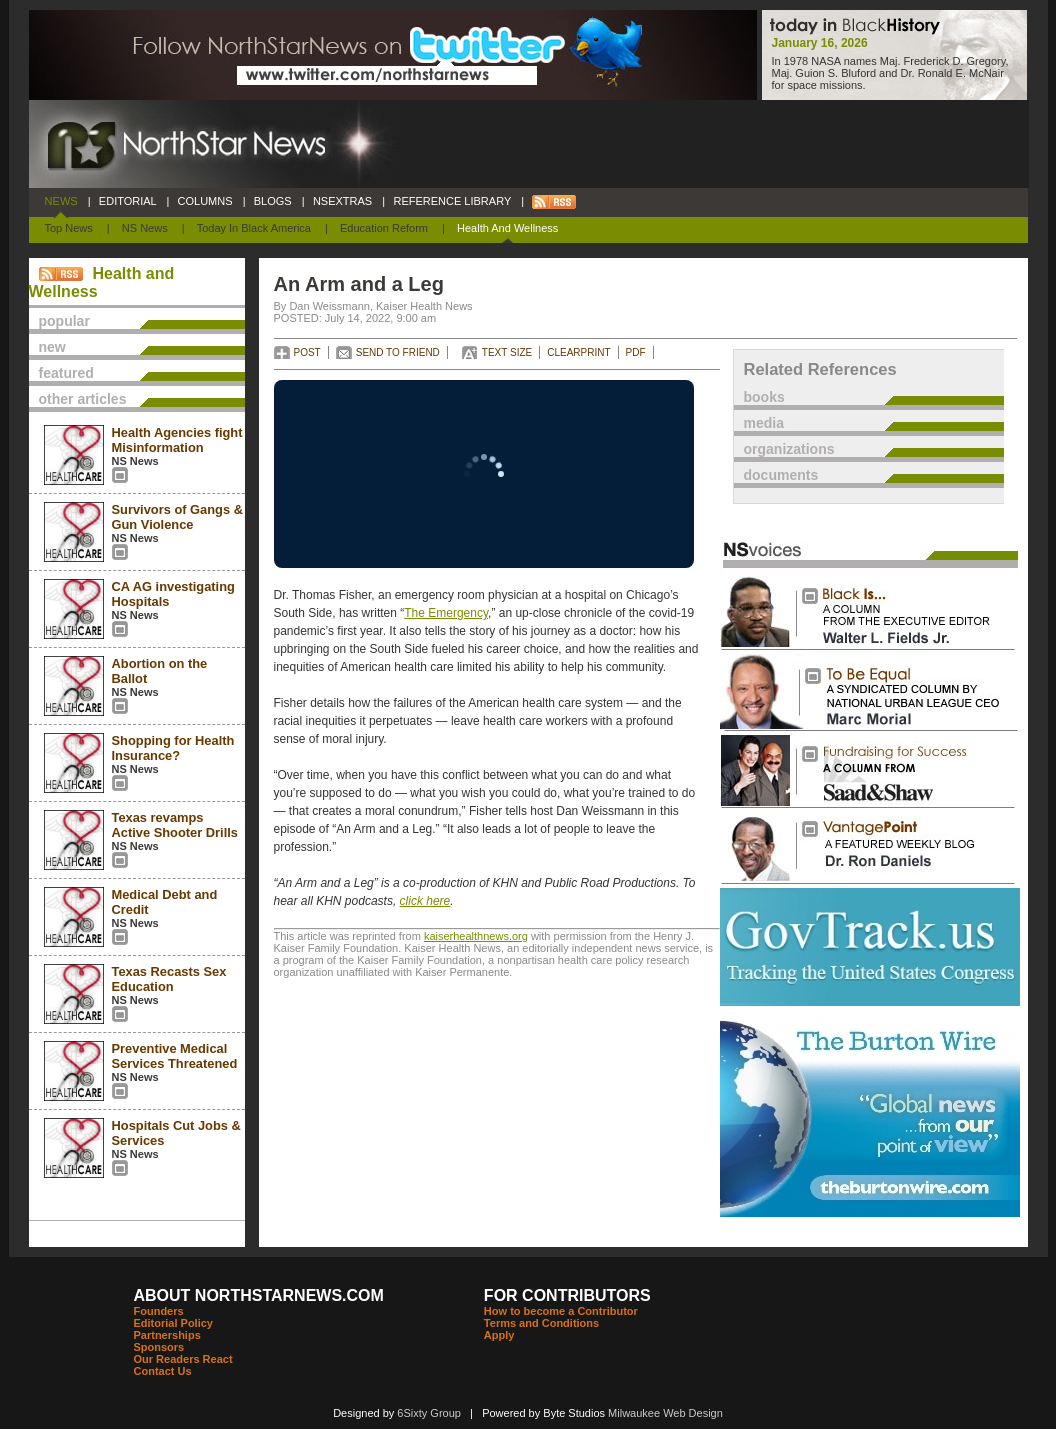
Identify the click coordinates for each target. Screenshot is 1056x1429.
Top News (69, 228)
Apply (499, 1335)
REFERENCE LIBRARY (452, 201)
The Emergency (446, 613)
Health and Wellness (507, 228)
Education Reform (384, 228)
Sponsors (159, 1347)
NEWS (61, 201)
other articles (83, 399)
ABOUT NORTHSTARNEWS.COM (259, 1295)
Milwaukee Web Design (665, 1413)
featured (66, 373)
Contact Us (163, 1371)
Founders (159, 1311)
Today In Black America (254, 228)
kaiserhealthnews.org (476, 936)
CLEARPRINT (578, 352)
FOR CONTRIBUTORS (567, 1295)
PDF (636, 352)
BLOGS (273, 201)
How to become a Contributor (561, 1311)
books (764, 397)
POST (307, 352)
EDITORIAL (128, 201)
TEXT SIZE (507, 352)
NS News (145, 228)
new (52, 347)
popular (64, 321)
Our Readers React (183, 1359)
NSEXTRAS (343, 201)
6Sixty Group (429, 1413)
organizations (789, 449)
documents (781, 475)
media (764, 423)
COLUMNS (204, 201)
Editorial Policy (173, 1323)
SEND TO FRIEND (398, 352)
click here (425, 901)
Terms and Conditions (541, 1323)
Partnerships (167, 1335)
